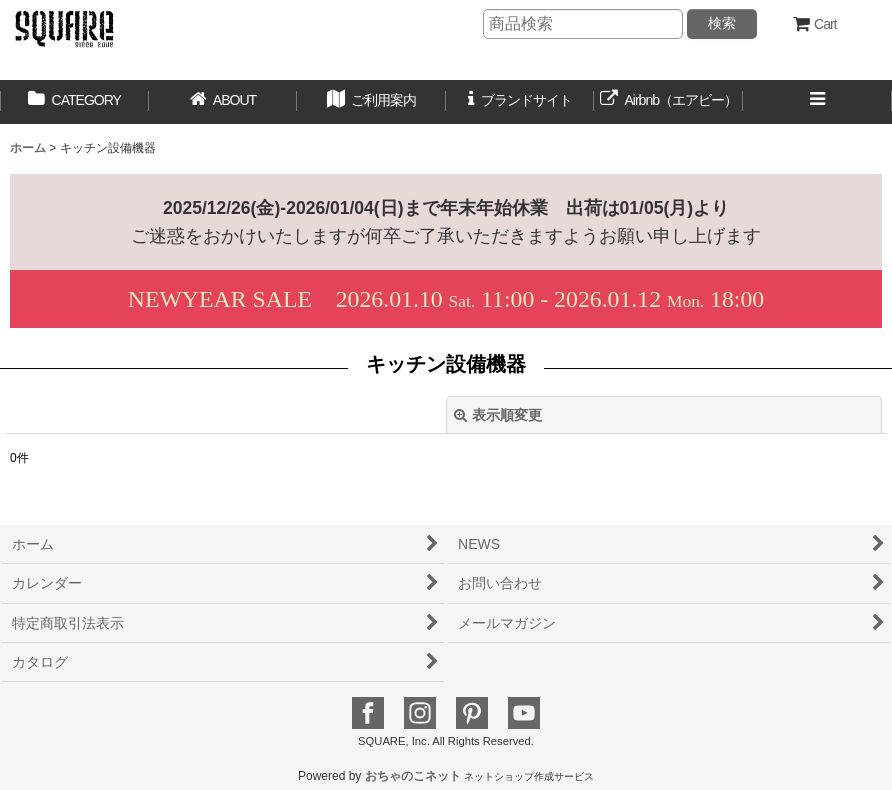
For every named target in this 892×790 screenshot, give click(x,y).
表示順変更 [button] (498, 415)
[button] (371, 102)
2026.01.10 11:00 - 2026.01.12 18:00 (446, 299)
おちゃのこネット (413, 776)
